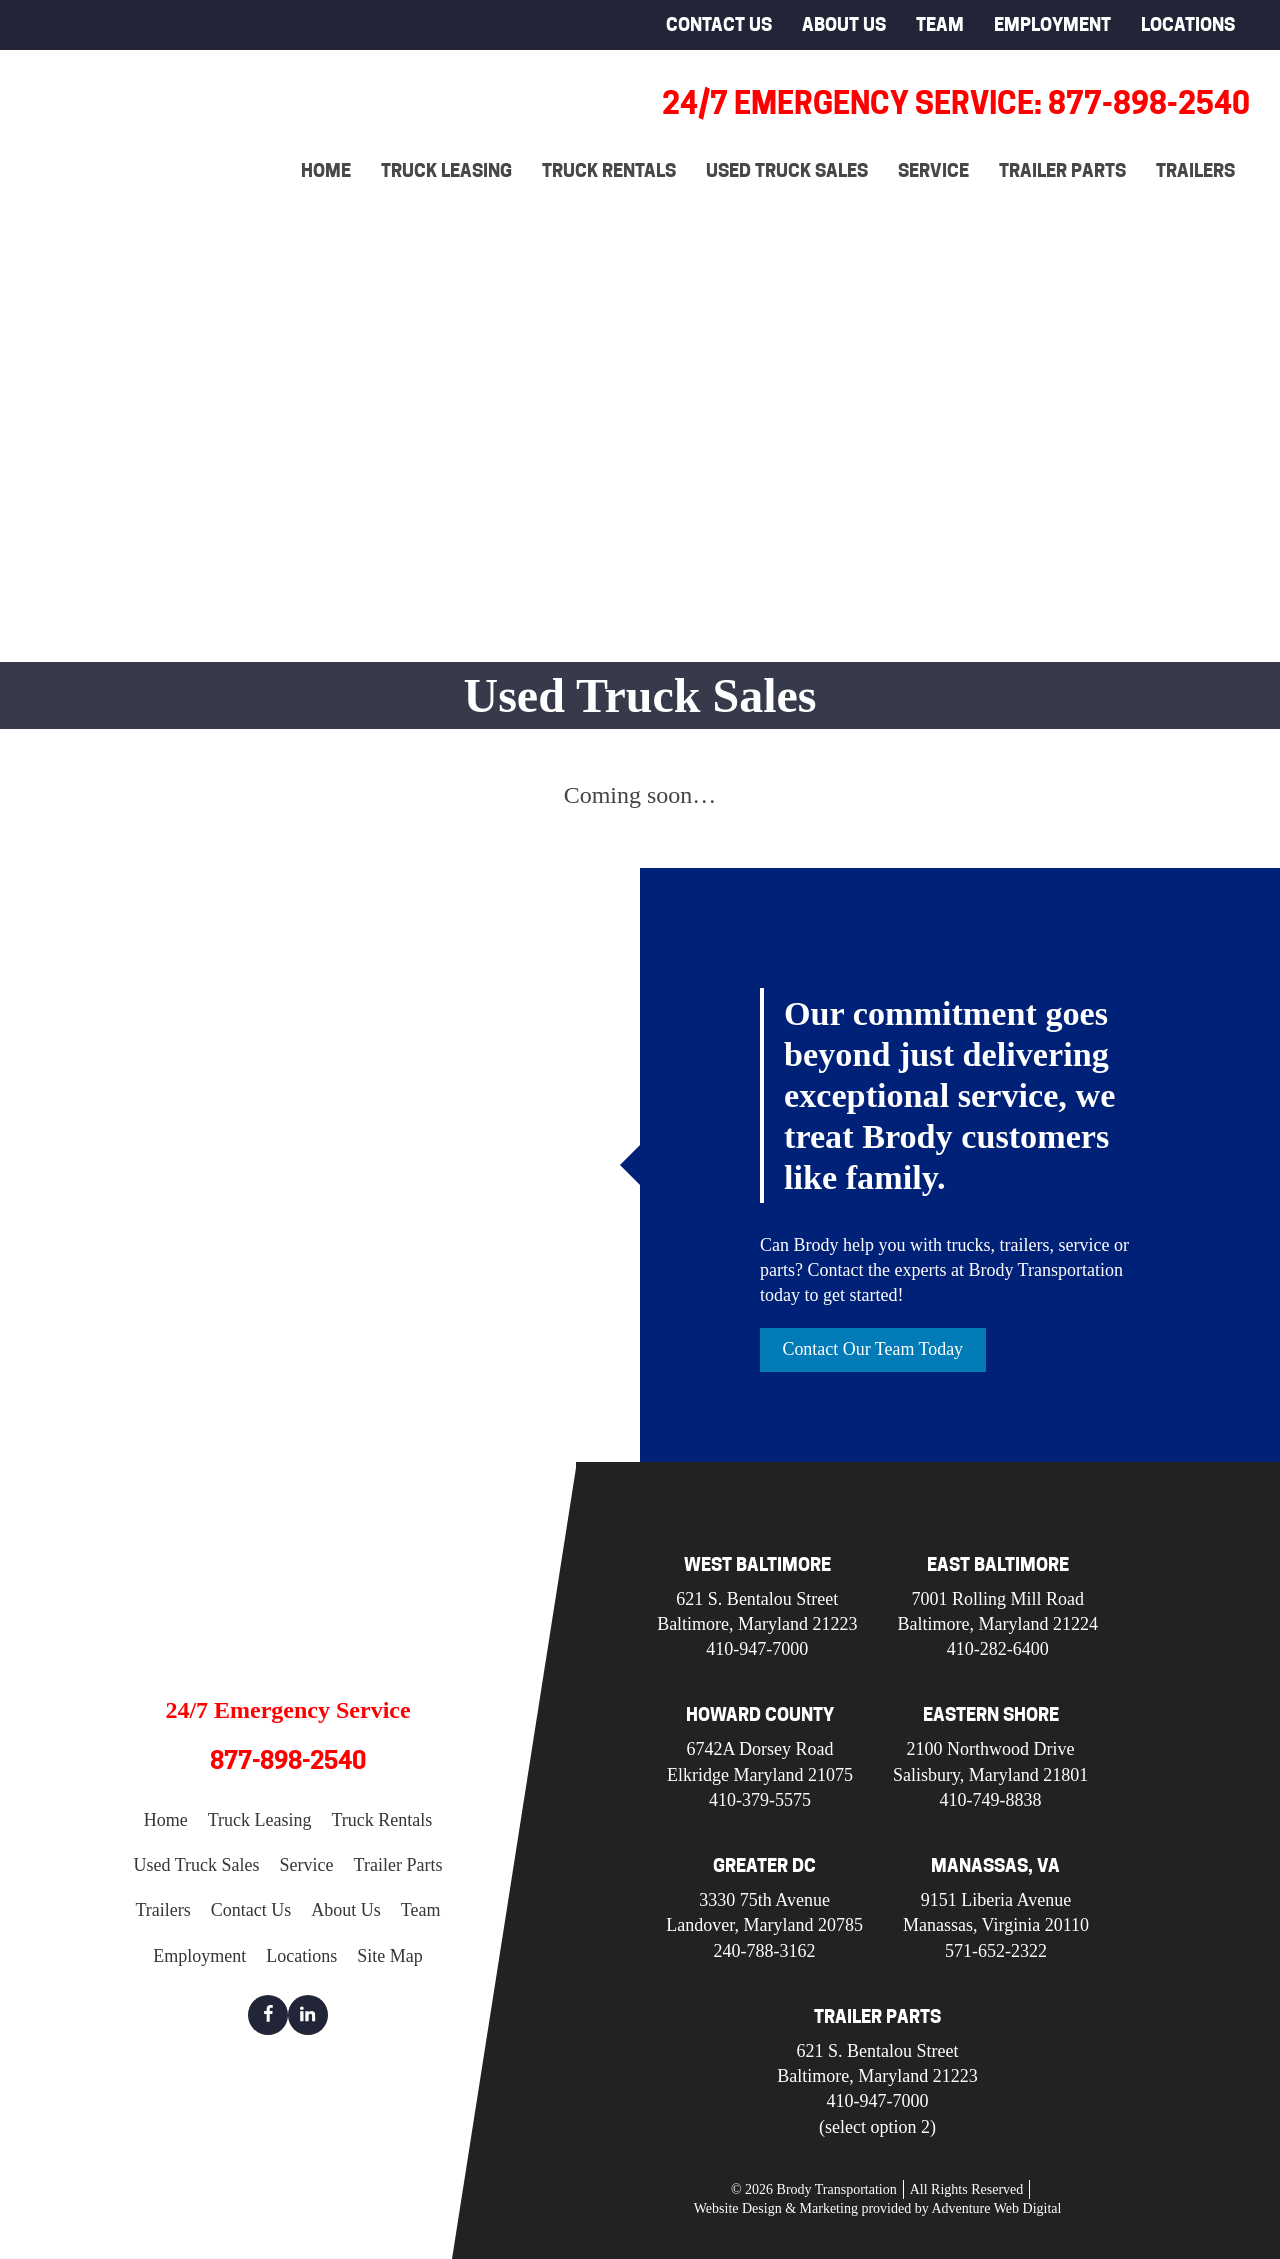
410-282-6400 (998, 1649)
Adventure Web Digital (996, 2208)
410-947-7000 (757, 1649)
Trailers (1195, 170)
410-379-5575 (760, 1800)
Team (940, 24)
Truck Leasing (446, 170)
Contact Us (719, 24)
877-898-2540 (288, 1761)
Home (326, 170)
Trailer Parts (1062, 170)
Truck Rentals (609, 170)
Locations (1188, 24)
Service (933, 170)
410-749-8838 (991, 1800)
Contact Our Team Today (873, 1349)
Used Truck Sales (787, 170)
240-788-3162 (765, 1951)
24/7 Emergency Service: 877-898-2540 (956, 103)
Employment (1052, 24)
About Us (844, 24)
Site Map (390, 1956)
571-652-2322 (996, 1951)
